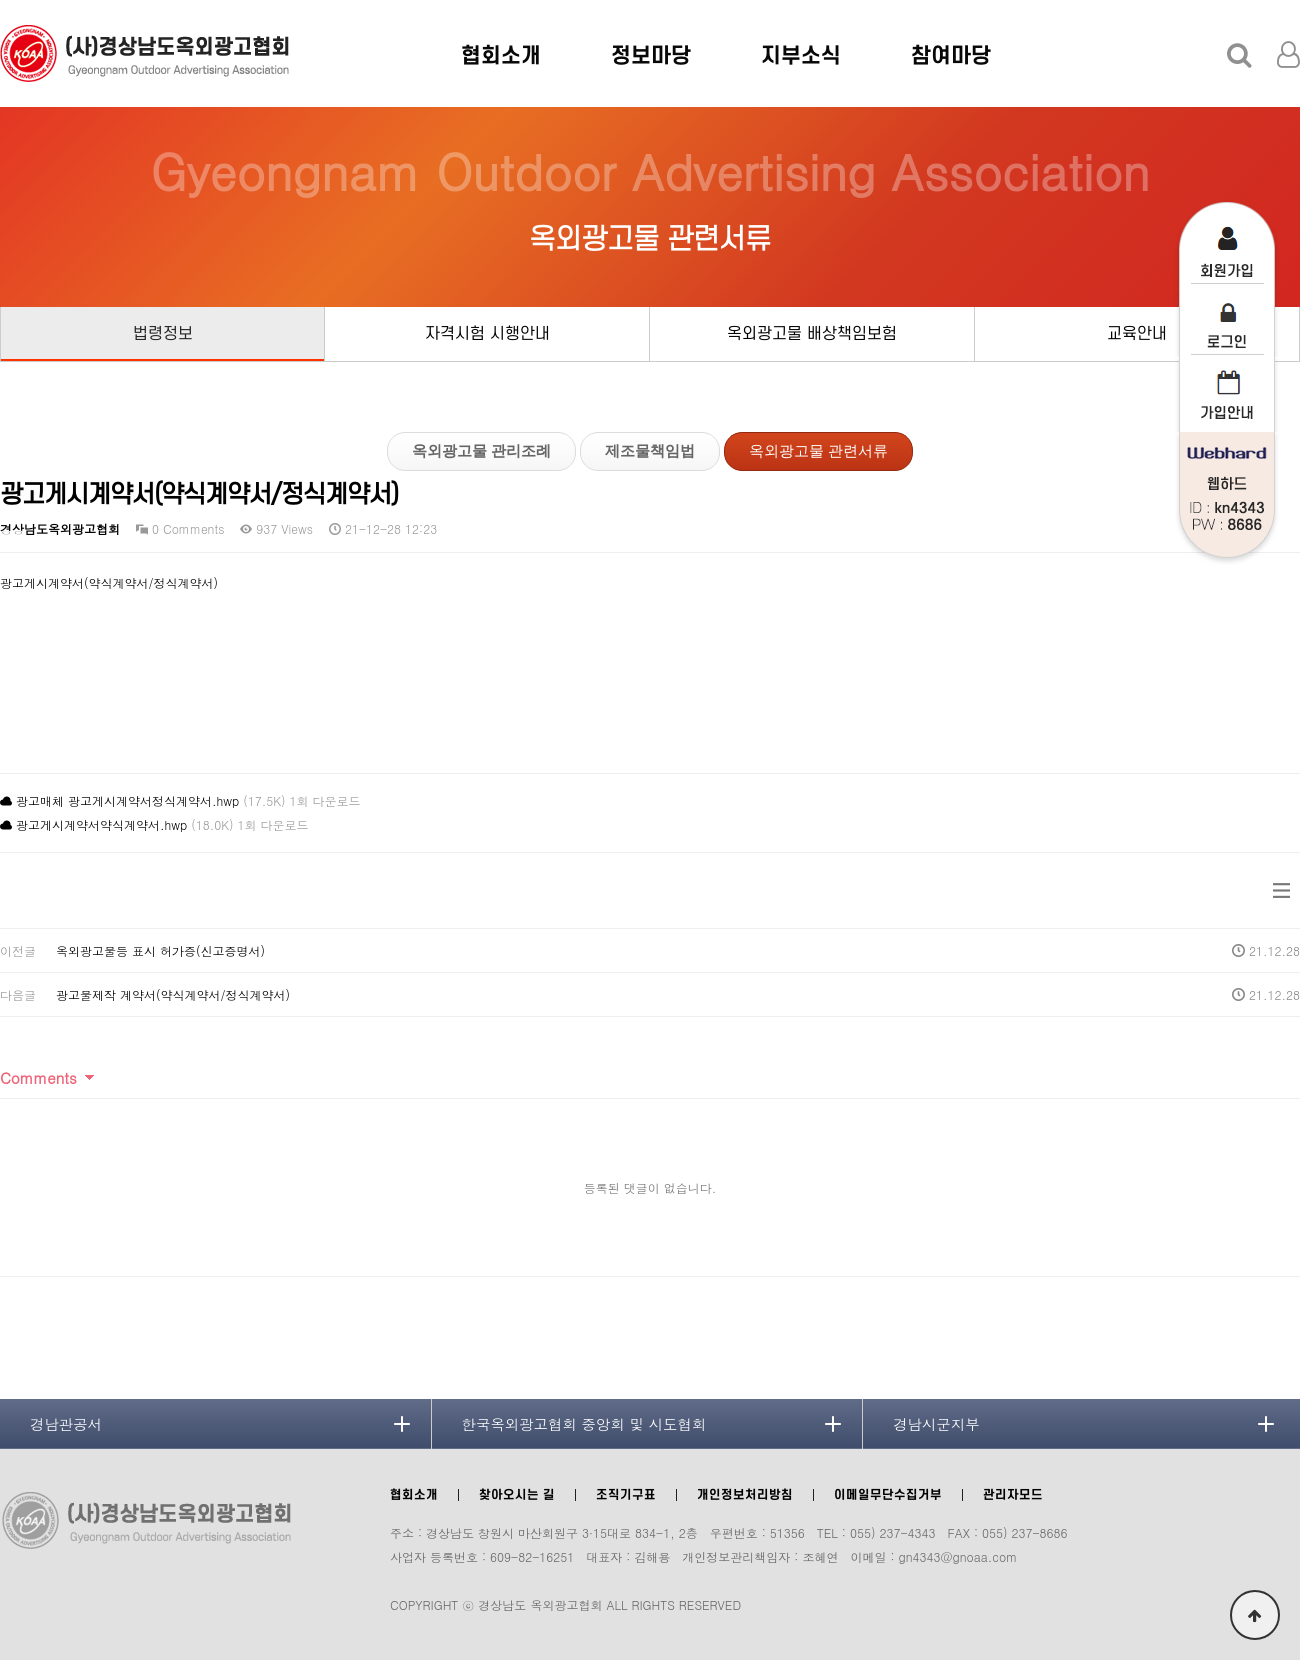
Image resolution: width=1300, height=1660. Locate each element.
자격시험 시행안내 (487, 334)
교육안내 (1137, 334)
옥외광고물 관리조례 (481, 450)
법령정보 (163, 334)
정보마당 (651, 56)
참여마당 (951, 56)
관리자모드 (1013, 1495)
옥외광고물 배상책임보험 (812, 334)
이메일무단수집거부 (888, 1495)
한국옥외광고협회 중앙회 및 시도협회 (584, 1424)
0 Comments (180, 528)
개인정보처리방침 (745, 1495)
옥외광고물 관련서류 (818, 450)
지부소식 (801, 56)
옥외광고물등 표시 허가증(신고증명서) (160, 950)
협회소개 (501, 56)
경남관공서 (66, 1424)
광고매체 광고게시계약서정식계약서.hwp (127, 800)
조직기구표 (626, 1495)
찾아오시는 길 (517, 1495)
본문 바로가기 (0, 0)
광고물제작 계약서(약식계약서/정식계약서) (173, 994)
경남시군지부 (936, 1424)
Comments (38, 1077)
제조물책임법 (650, 450)
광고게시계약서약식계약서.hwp (101, 824)
